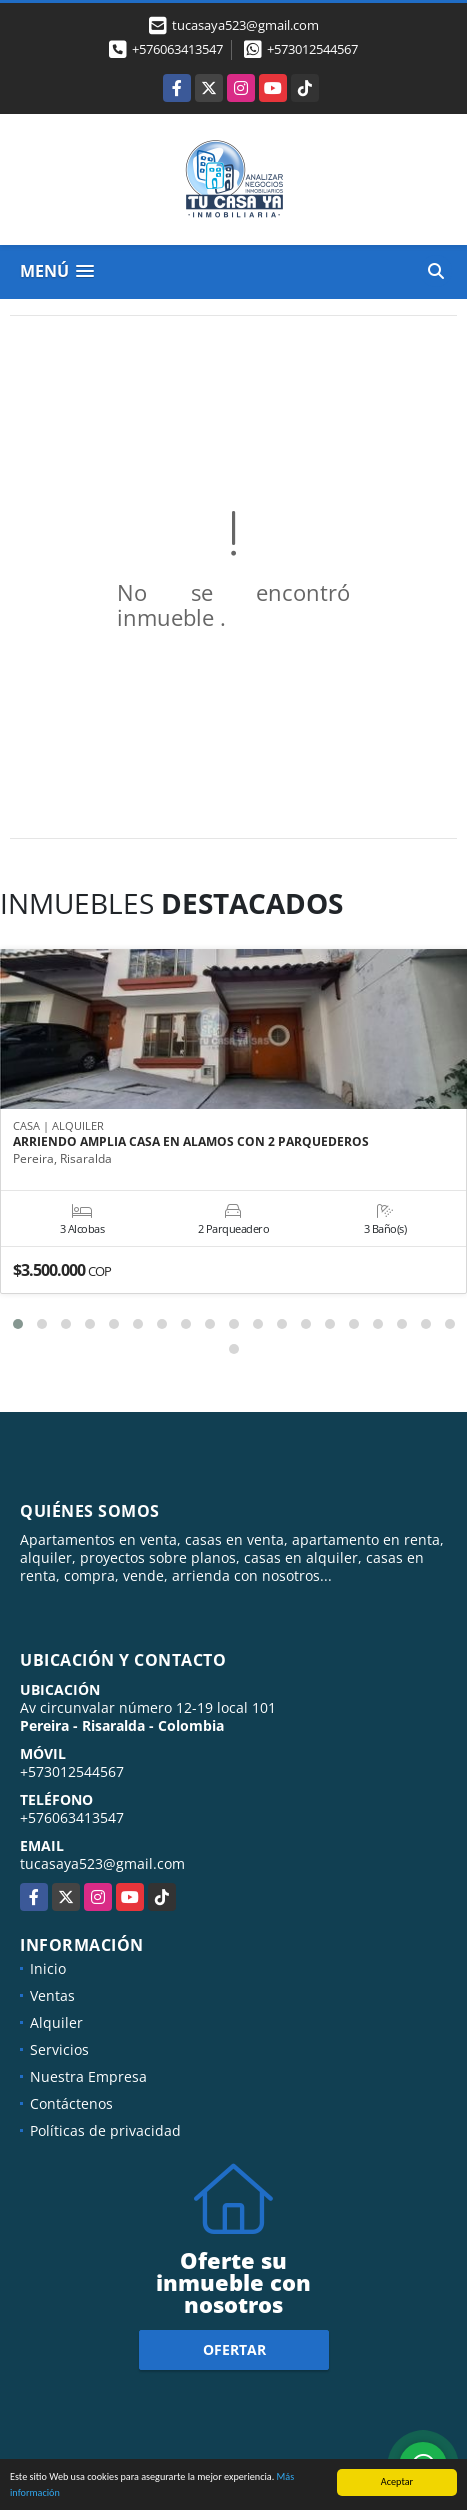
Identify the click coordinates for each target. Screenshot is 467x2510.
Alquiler (56, 2022)
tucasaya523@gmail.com (102, 1863)
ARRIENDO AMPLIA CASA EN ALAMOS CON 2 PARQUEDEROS (191, 1142)
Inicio (48, 1968)
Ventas (52, 1995)
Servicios (59, 2049)
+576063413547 (177, 49)
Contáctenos (71, 2103)
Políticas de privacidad (105, 2130)
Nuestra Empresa (88, 2076)
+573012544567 (312, 49)
